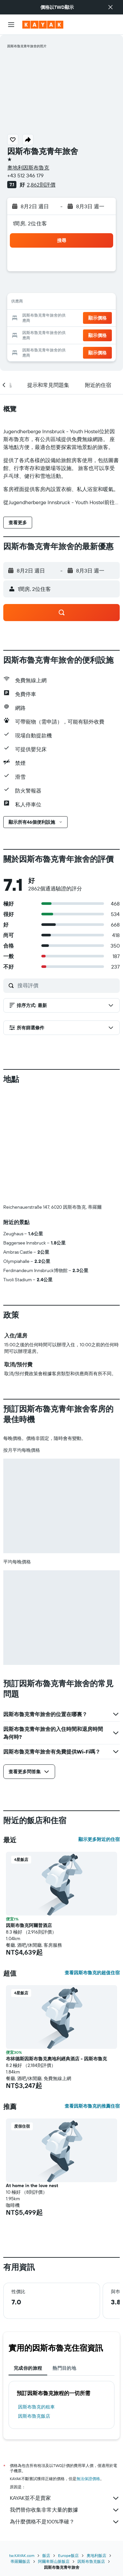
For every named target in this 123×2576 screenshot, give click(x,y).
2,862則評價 (41, 184)
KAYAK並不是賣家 (65, 2498)
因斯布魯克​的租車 (36, 2407)
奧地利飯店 (96, 2555)
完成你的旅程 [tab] (28, 2368)
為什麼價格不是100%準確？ (65, 2522)
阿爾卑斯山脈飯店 (54, 2561)
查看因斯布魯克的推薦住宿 (92, 2106)
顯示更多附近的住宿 (99, 1839)
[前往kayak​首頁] (42, 25)
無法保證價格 (88, 2478)
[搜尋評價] (66, 985)
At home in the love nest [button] (32, 2185)
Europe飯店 (68, 2555)
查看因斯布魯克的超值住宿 (92, 1973)
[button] (110, 7)
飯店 (46, 2555)
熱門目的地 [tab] (64, 2368)
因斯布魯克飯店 (34, 2416)
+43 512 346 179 (25, 175)
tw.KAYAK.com (21, 2555)
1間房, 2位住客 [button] (30, 223)
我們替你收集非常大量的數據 (65, 2510)
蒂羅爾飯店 (20, 2561)
